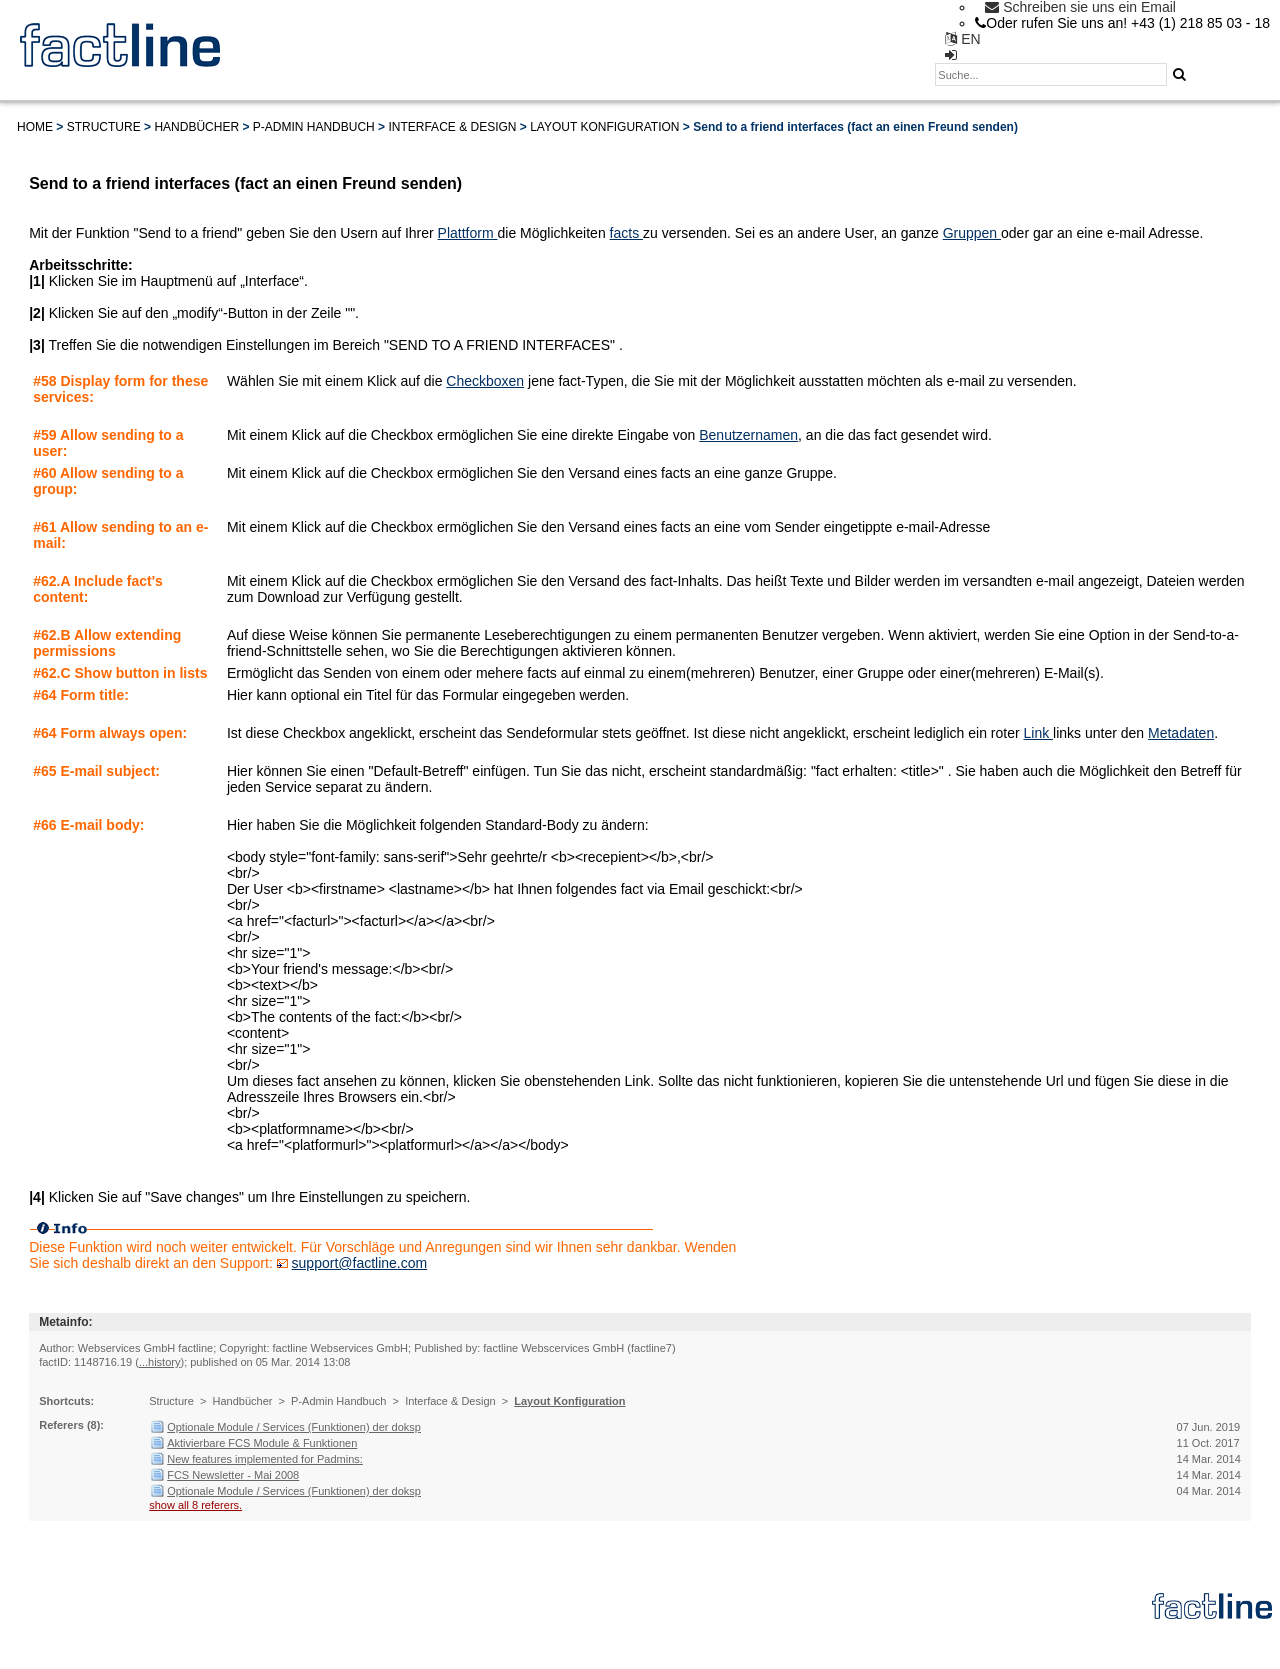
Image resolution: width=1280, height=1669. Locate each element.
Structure (104, 127)
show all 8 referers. (195, 1505)
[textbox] (1051, 74)
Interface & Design (452, 127)
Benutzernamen (748, 435)
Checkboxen (485, 381)
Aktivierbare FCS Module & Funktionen (262, 1443)
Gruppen (972, 233)
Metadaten (1181, 733)
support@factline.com (360, 1263)
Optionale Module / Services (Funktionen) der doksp (294, 1427)
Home (35, 127)
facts (626, 233)
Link (1038, 733)
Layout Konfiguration (604, 127)
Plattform (468, 233)
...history (160, 1362)
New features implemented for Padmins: (265, 1459)
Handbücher (196, 127)
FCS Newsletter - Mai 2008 (233, 1475)
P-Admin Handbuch (314, 127)
